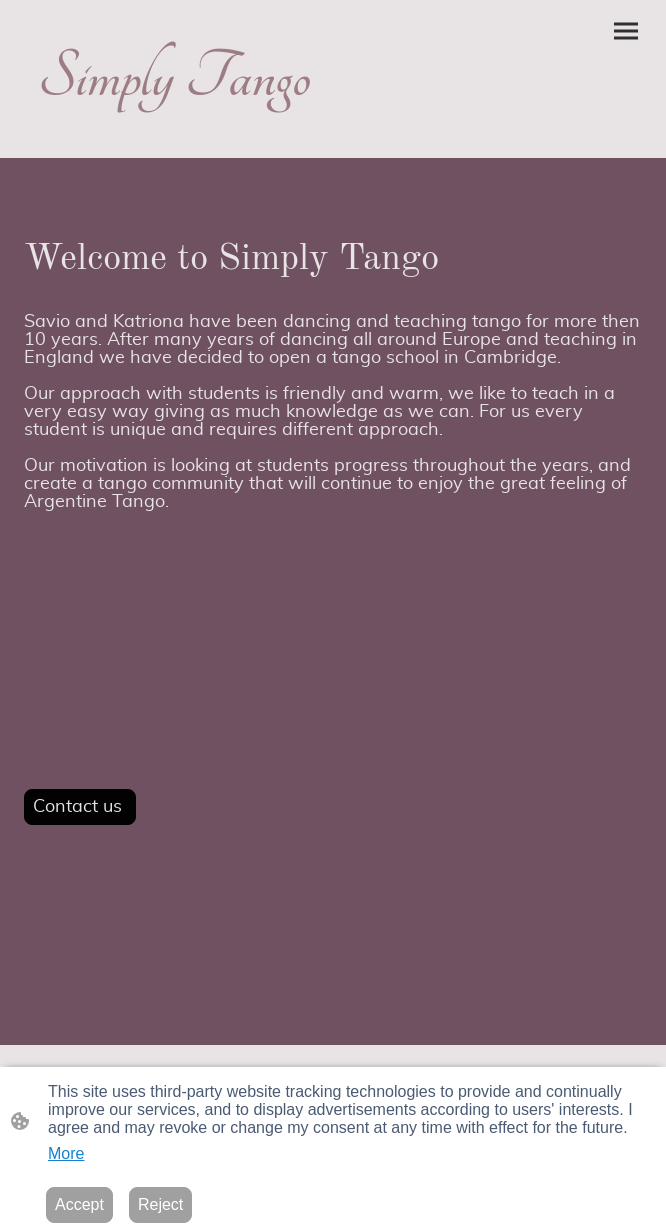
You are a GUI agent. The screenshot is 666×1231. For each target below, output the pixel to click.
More (66, 1153)
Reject (160, 1204)
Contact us (80, 807)
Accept (79, 1204)
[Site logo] (174, 133)
